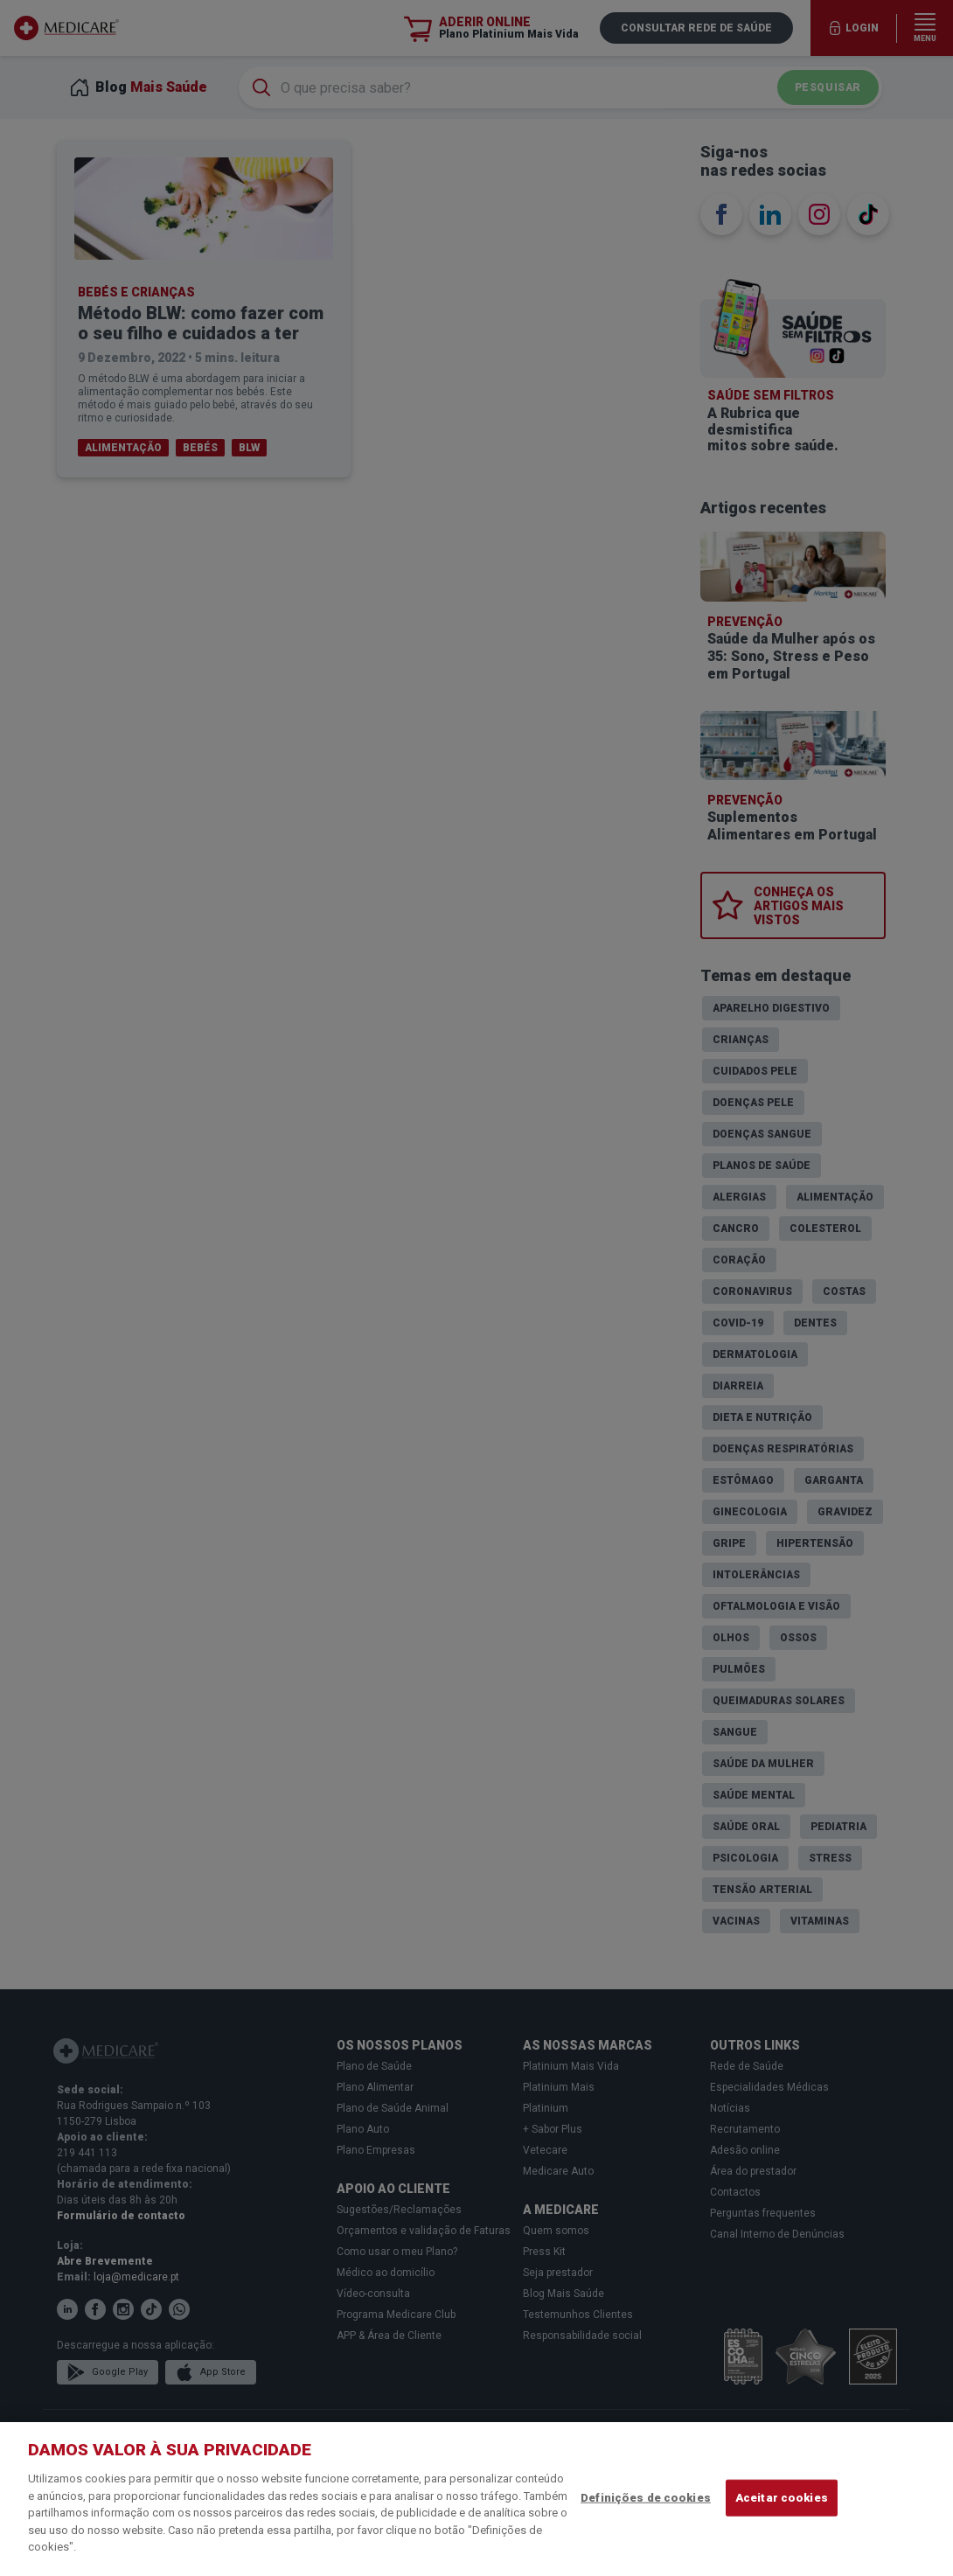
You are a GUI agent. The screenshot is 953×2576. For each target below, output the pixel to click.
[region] (476, 2499)
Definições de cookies (646, 2497)
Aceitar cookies (781, 2497)
